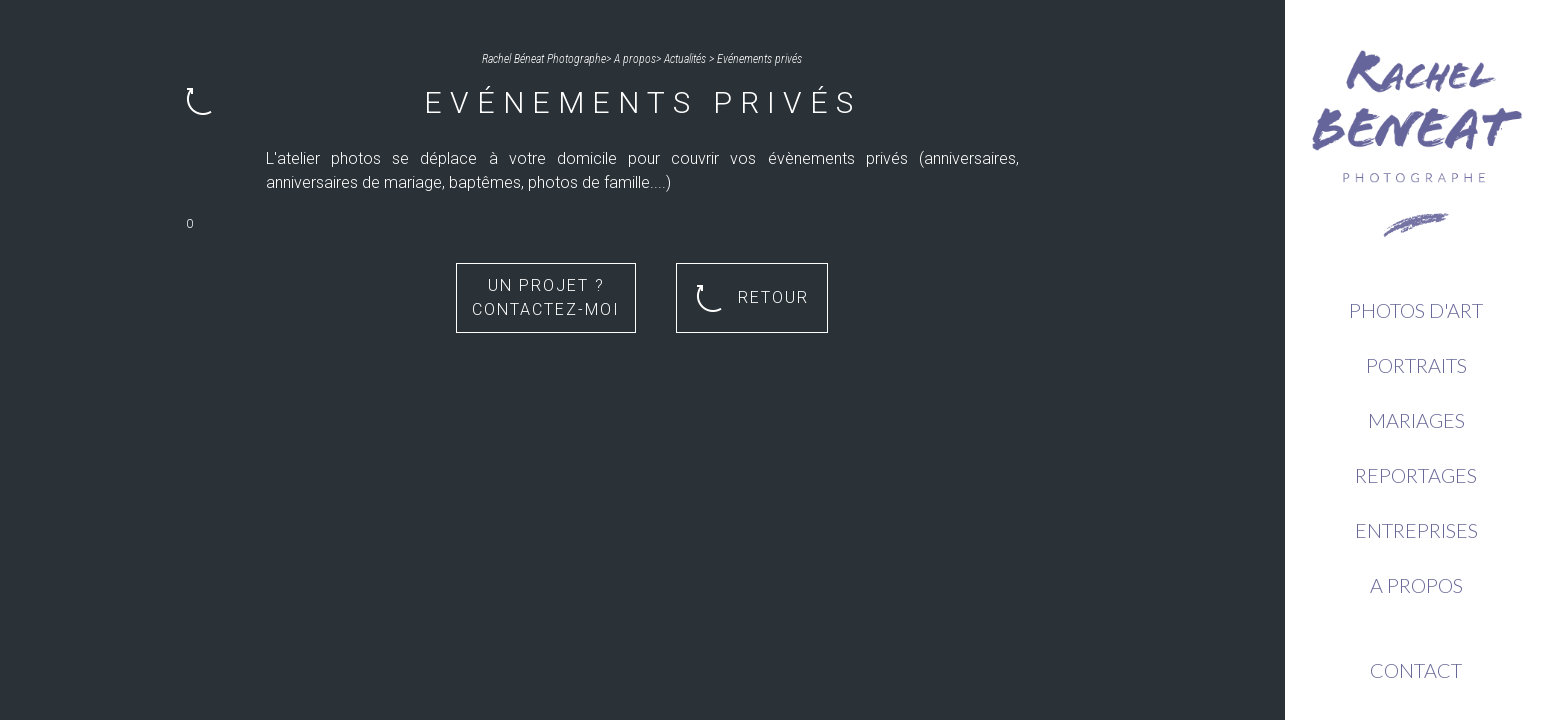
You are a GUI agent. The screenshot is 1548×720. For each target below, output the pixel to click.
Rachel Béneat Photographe (544, 59)
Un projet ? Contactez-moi (546, 297)
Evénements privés (759, 59)
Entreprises (1416, 530)
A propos (1416, 585)
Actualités (685, 59)
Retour (752, 298)
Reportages (1416, 475)
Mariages (1416, 420)
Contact (1416, 670)
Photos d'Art (1416, 310)
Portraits (1416, 365)
